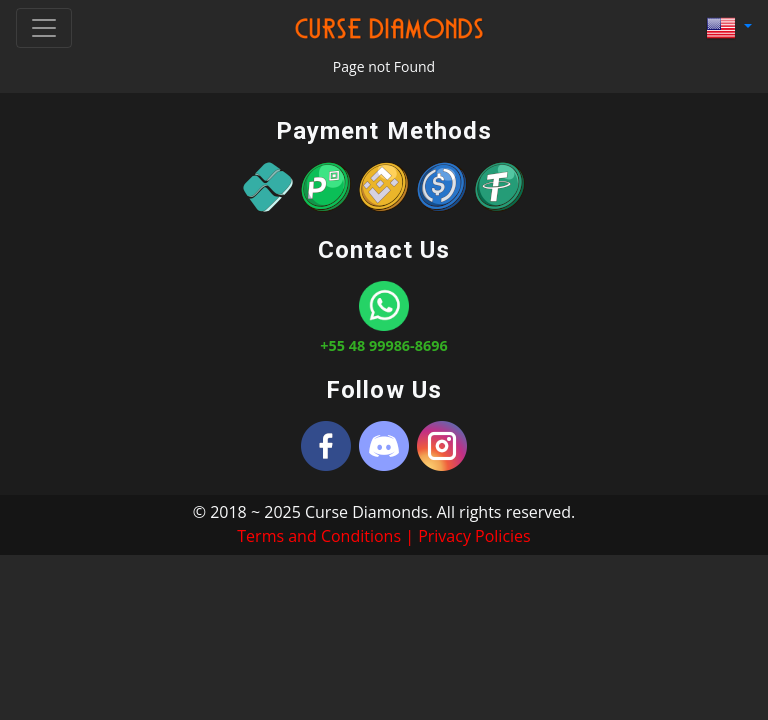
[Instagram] (442, 446)
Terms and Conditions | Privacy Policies (383, 536)
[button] (729, 28)
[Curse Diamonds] (326, 446)
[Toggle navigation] (44, 28)
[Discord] (384, 446)
